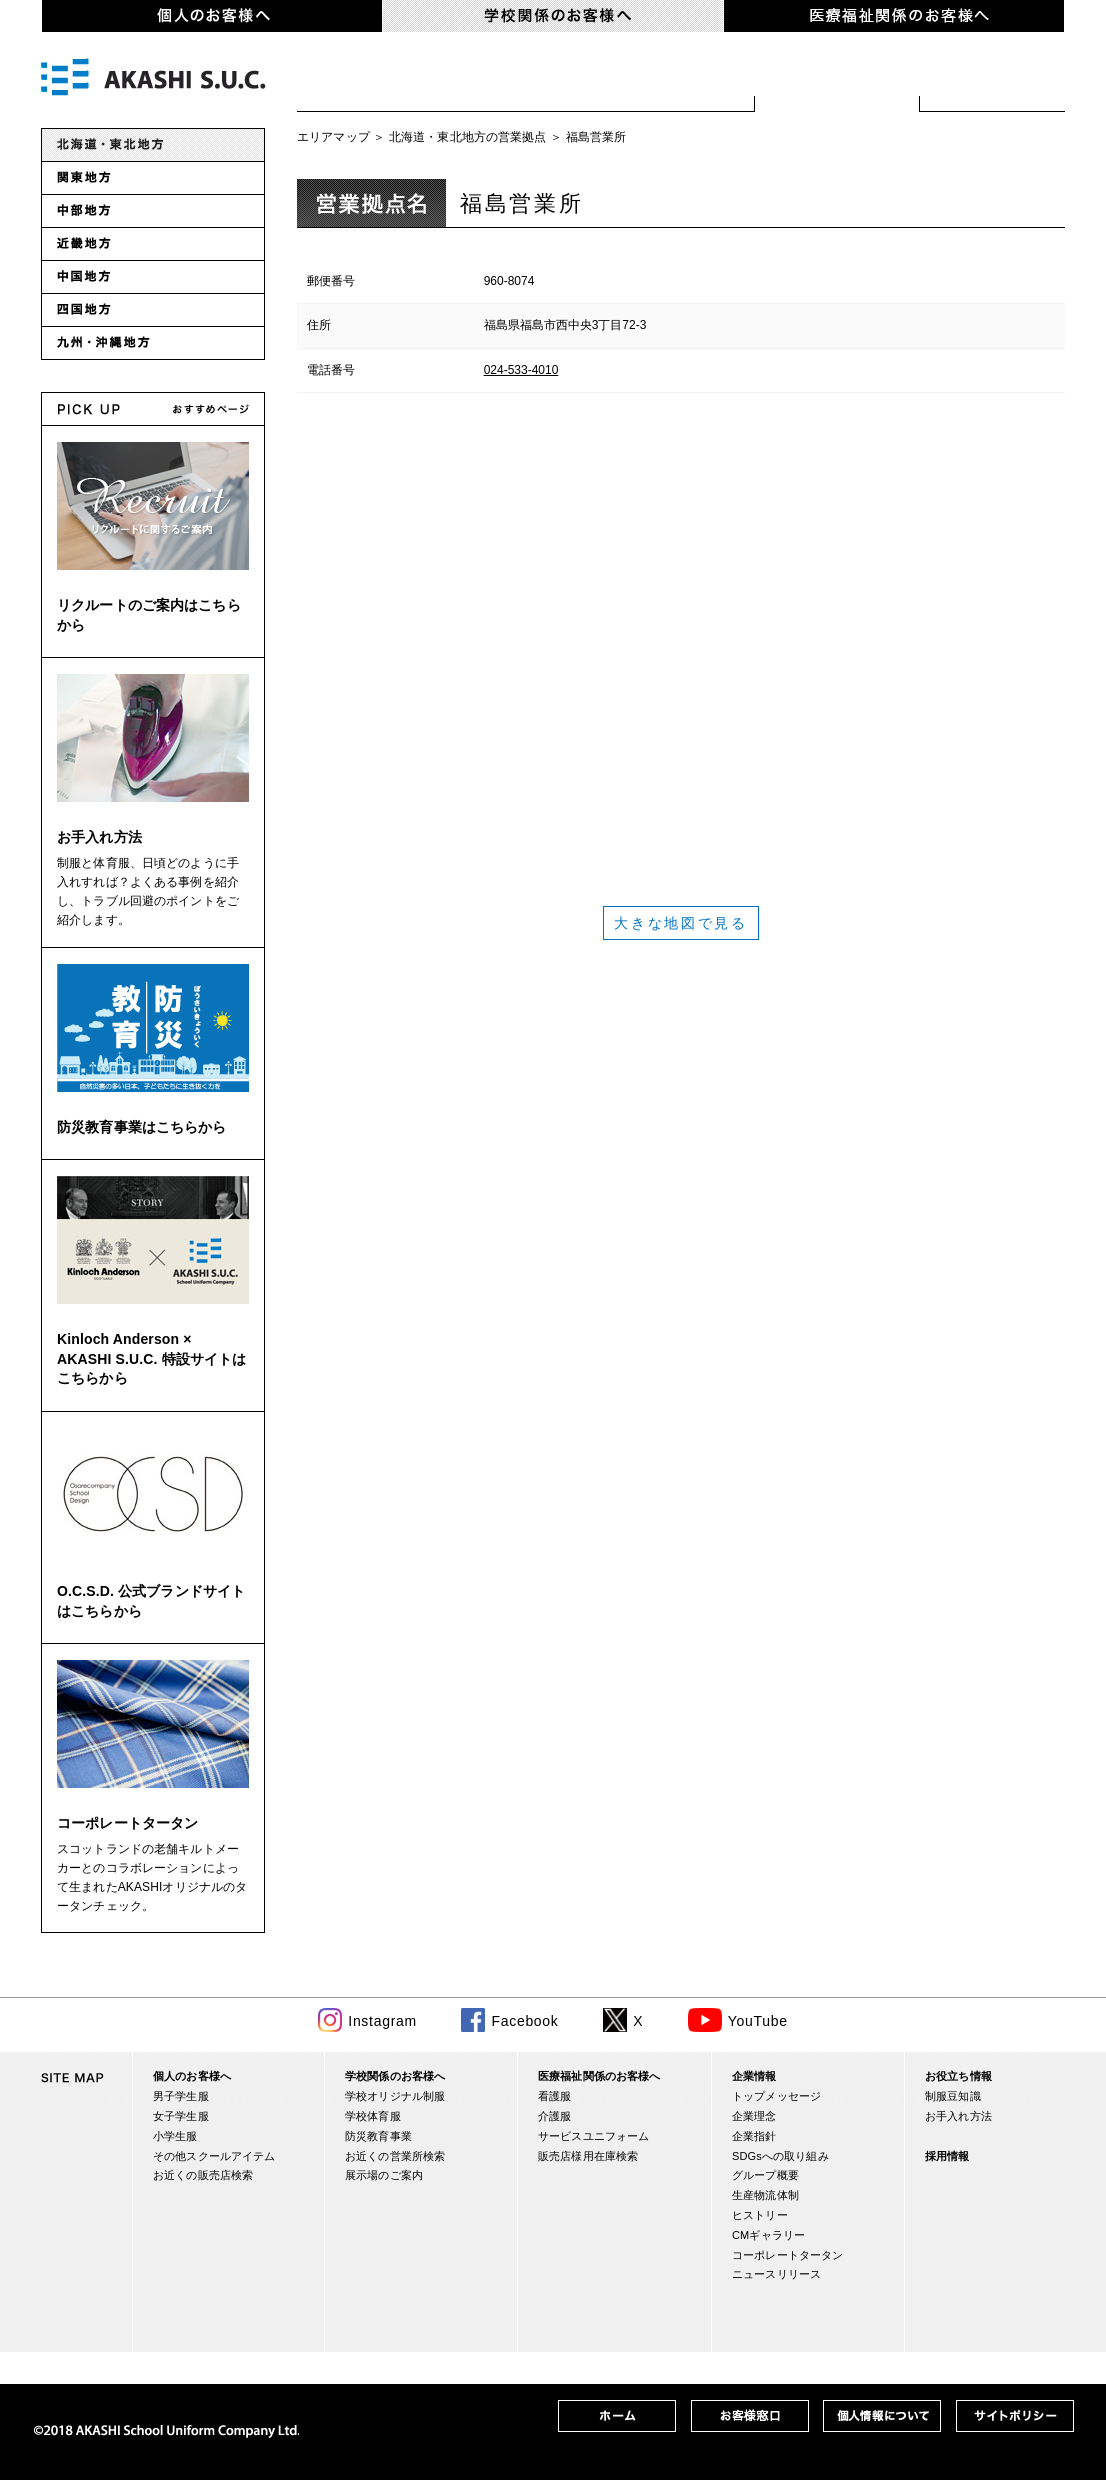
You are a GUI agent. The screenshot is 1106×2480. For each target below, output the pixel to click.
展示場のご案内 (992, 80)
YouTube (758, 2021)
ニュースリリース (776, 2274)
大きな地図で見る (680, 923)
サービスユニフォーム (593, 2136)
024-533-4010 (521, 370)
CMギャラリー (768, 2235)
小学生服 (175, 2136)
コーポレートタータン (127, 1823)
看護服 (554, 2096)
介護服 (554, 2116)
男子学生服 (181, 2096)
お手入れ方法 (99, 837)
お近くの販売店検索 (203, 2175)
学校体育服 (537, 80)
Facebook (524, 2021)
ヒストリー (760, 2215)
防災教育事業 (378, 2136)
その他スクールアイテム (214, 2156)
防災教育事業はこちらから (142, 1127)
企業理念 (754, 2116)
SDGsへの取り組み (780, 2156)
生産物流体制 (765, 2195)
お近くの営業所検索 (837, 80)
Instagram (382, 2021)
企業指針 (754, 2136)
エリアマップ (333, 137)
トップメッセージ (776, 2096)
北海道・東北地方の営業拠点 (468, 137)
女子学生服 (181, 2116)
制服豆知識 (953, 2096)
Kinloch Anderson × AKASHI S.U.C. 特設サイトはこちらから (151, 1358)
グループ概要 (765, 2175)
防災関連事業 (682, 80)
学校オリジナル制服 (381, 80)
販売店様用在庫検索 (588, 2156)
